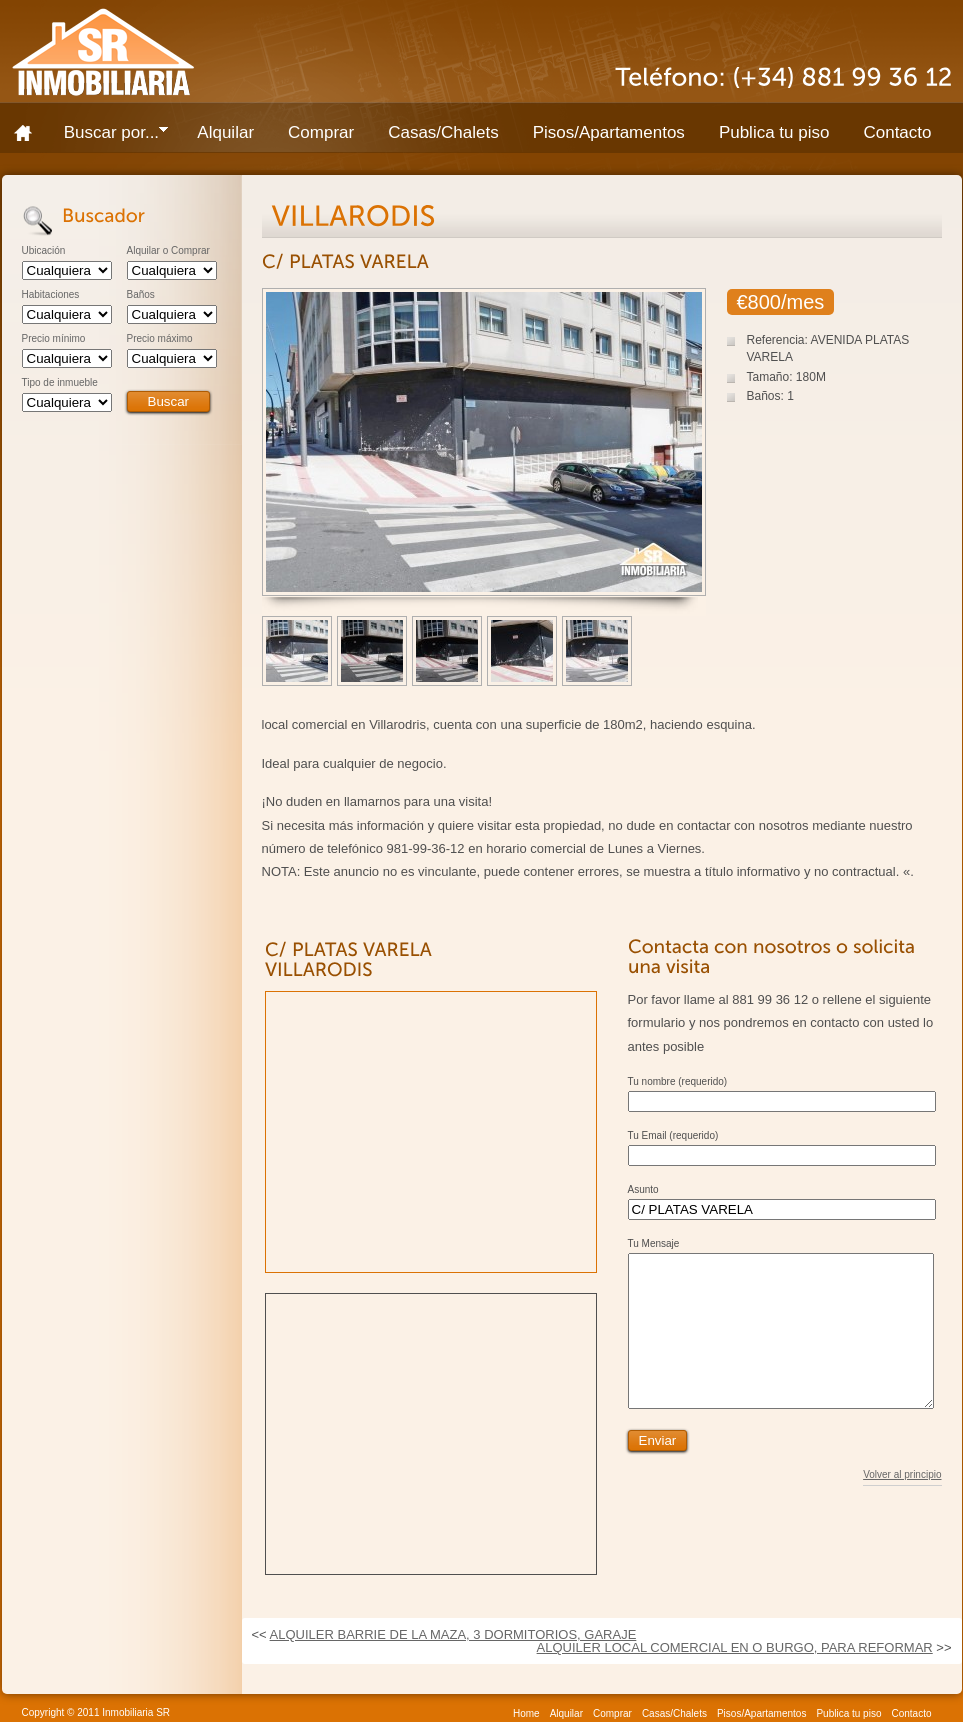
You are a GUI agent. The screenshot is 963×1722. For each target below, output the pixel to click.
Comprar (321, 132)
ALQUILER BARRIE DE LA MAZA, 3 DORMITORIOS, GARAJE (453, 1634)
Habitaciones (51, 295)
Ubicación (44, 251)
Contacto (897, 132)
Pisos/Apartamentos (609, 132)
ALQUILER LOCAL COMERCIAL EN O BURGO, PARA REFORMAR (735, 1647)
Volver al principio (902, 1505)
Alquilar (225, 132)
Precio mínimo (54, 339)
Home (30, 133)
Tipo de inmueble (60, 383)
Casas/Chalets (443, 132)
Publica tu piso (774, 132)
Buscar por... (107, 136)
